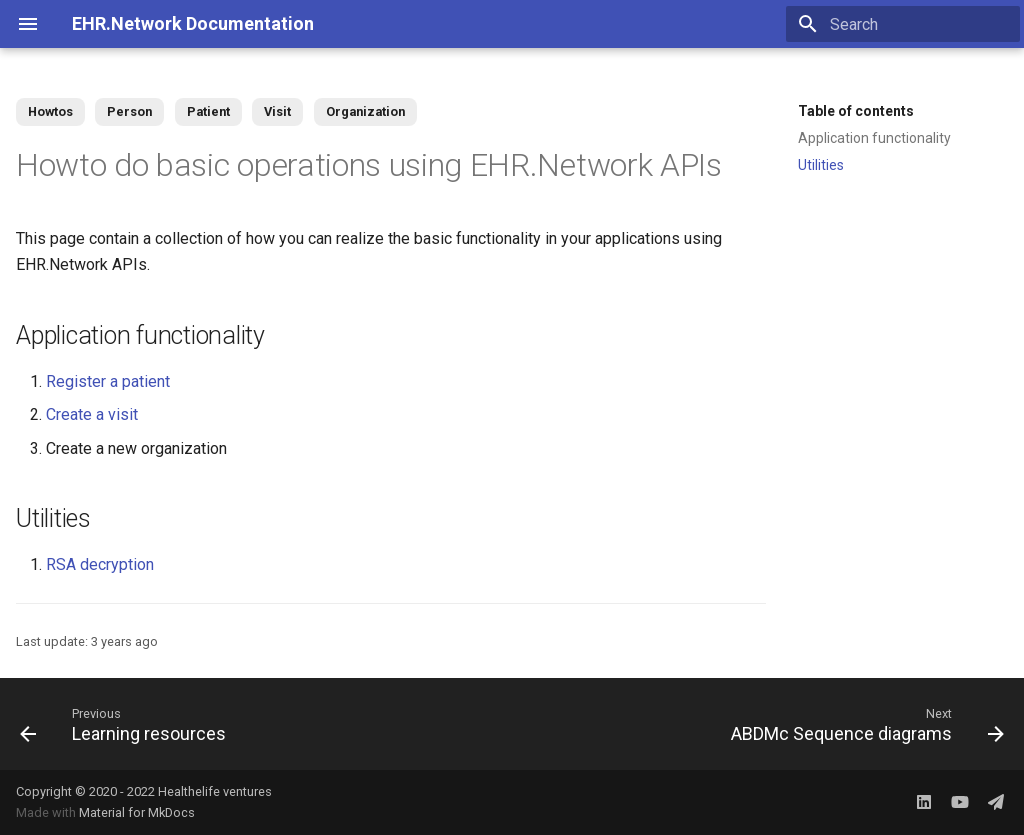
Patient (208, 111)
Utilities (821, 165)
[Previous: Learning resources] (127, 724)
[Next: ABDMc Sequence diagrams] (863, 724)
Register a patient (108, 381)
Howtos (50, 111)
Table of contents (856, 111)
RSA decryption (100, 564)
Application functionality (874, 138)
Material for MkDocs (137, 812)
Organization (365, 111)
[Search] (903, 24)
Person (129, 111)
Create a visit (92, 414)
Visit (277, 111)
